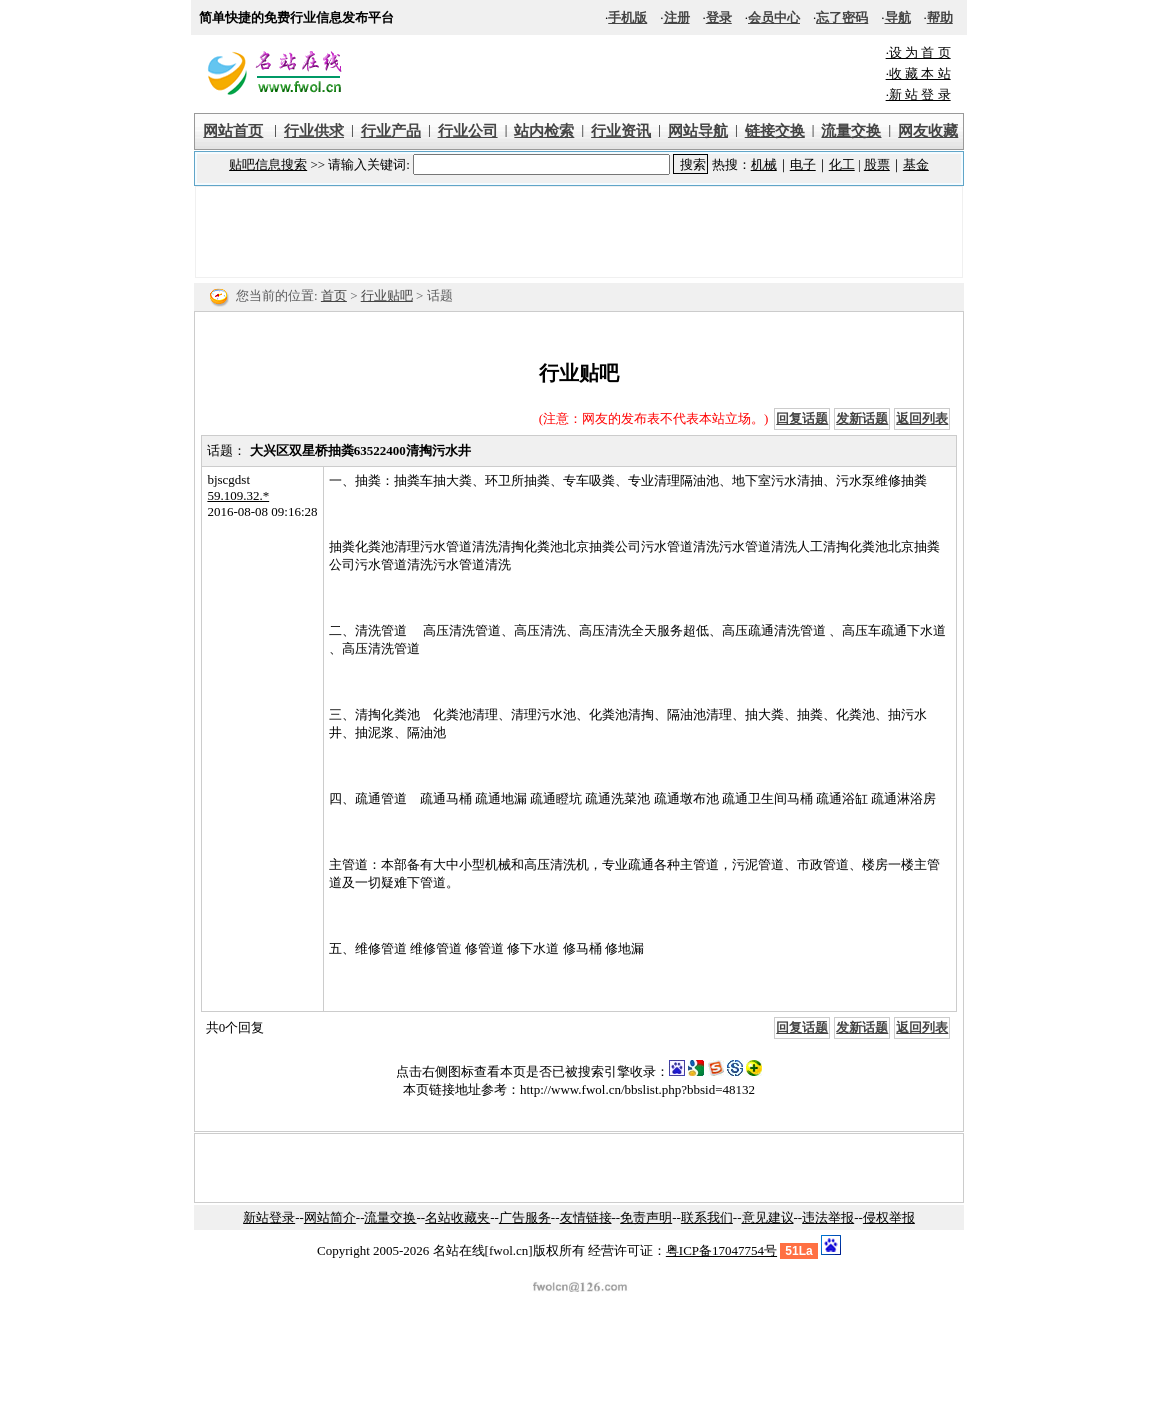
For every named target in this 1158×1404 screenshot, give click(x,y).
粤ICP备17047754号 (721, 1250)
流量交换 (390, 1217)
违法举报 (828, 1217)
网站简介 (330, 1217)
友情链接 (586, 1217)
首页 (334, 295)
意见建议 (768, 1217)
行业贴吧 (387, 295)
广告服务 (525, 1217)
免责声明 (646, 1217)
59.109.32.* (238, 495)
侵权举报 (889, 1217)
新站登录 (269, 1217)
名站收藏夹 (457, 1217)
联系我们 (707, 1217)
